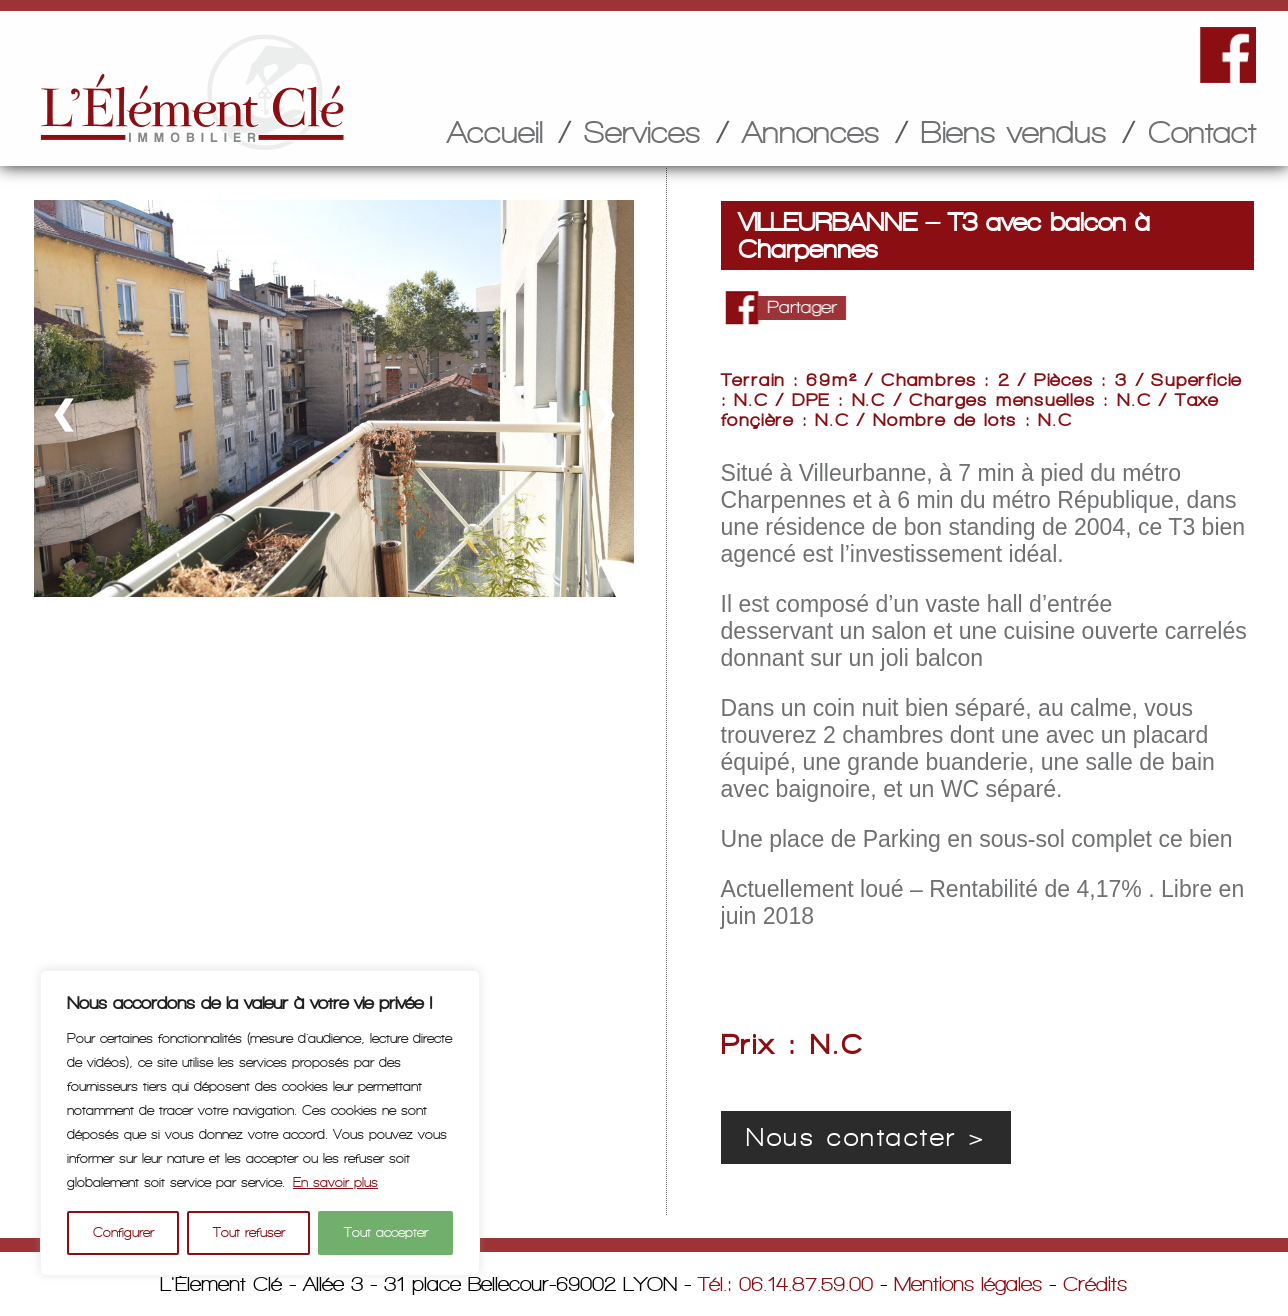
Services (642, 132)
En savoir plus (335, 1182)
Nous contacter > (865, 1137)
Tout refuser (249, 1232)
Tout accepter (386, 1232)
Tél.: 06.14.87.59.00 (785, 1284)
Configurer (123, 1232)
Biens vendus (1014, 132)
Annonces (811, 132)
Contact (1202, 132)
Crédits (1095, 1284)
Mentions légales (968, 1284)
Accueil (495, 132)
